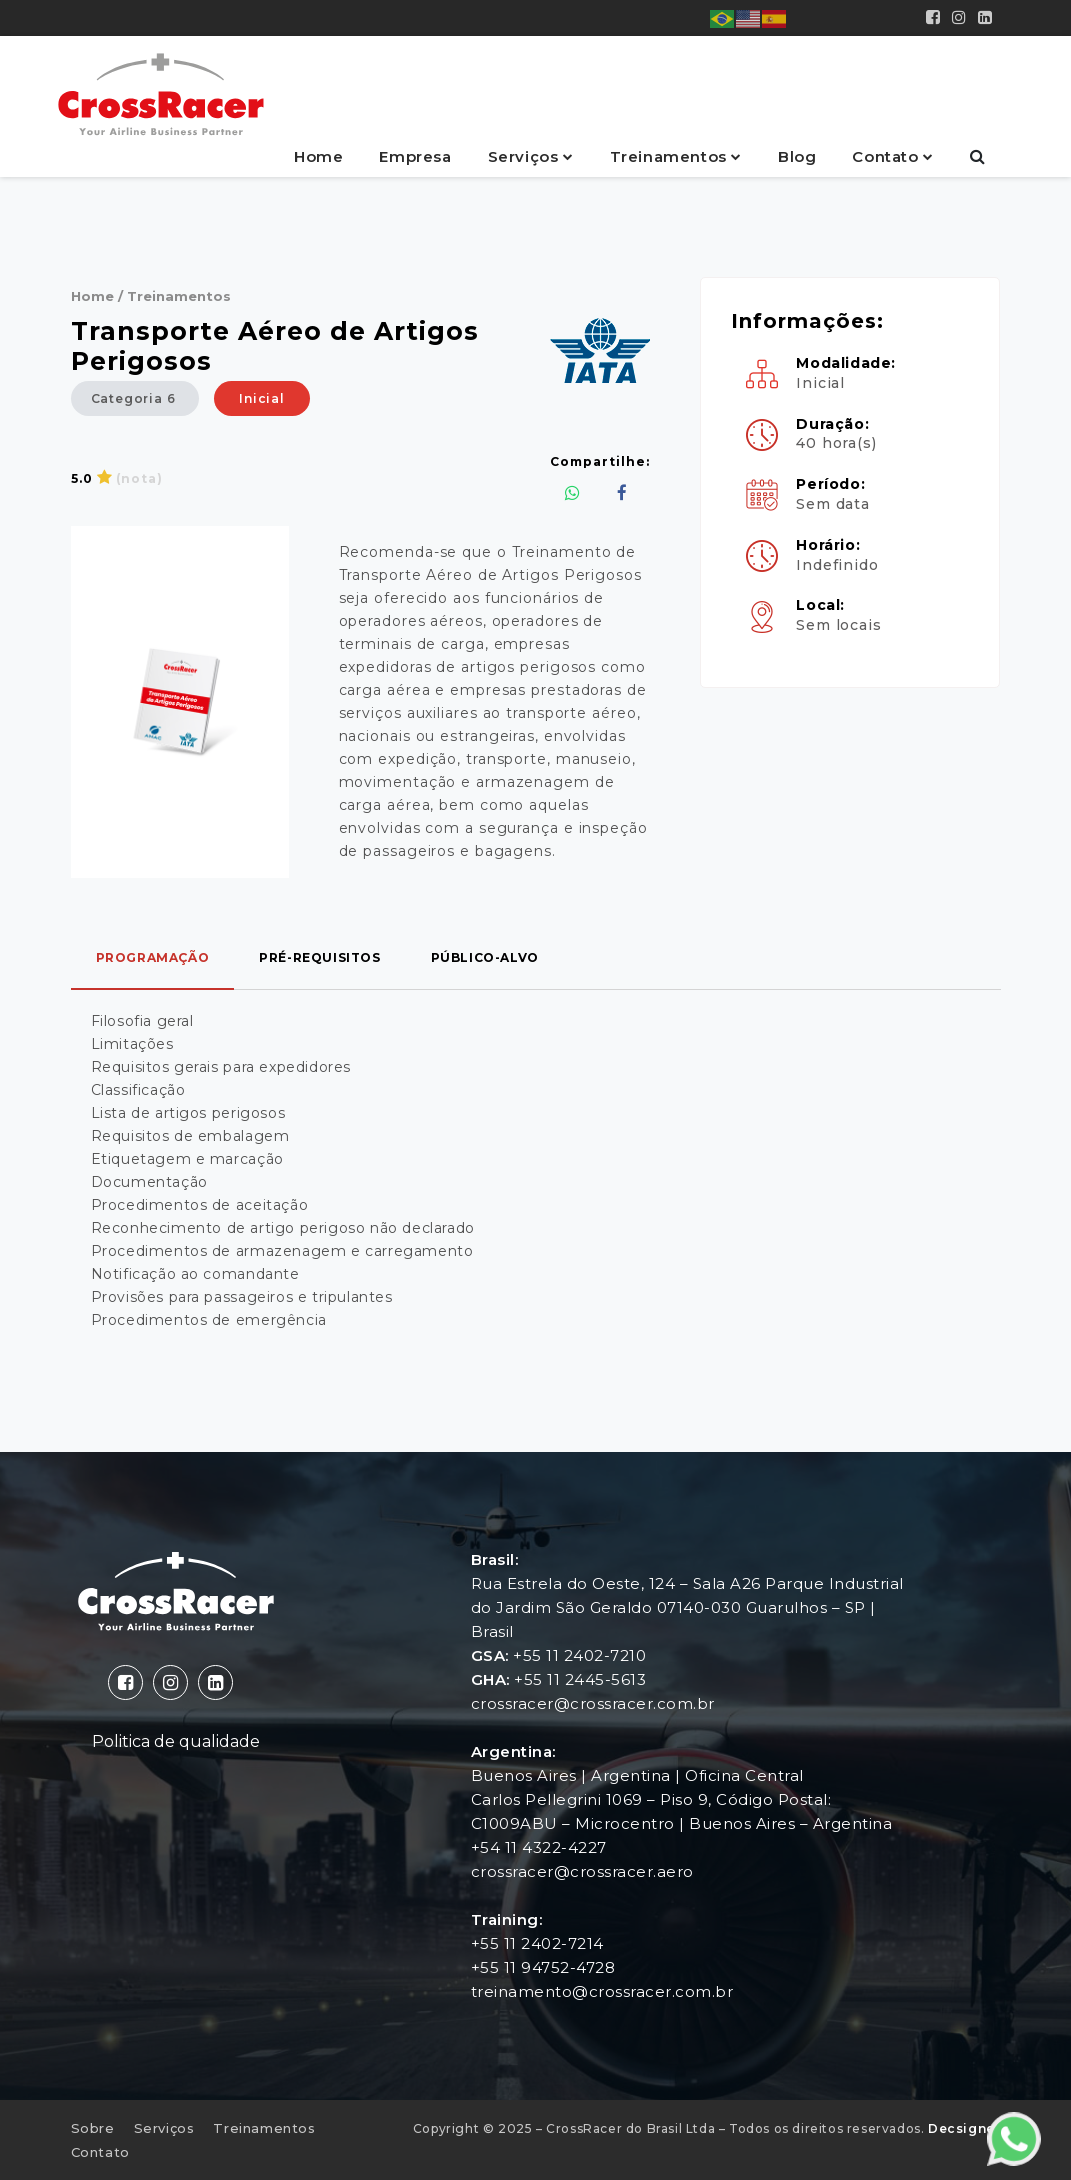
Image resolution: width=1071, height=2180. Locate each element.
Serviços (525, 156)
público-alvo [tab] (485, 957)
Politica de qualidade (176, 1741)
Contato (887, 156)
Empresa (415, 156)
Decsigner (964, 2128)
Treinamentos (671, 156)
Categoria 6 (135, 398)
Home (318, 156)
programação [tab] (153, 957)
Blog (797, 156)
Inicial (262, 398)
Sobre (93, 2128)
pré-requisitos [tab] (319, 957)
